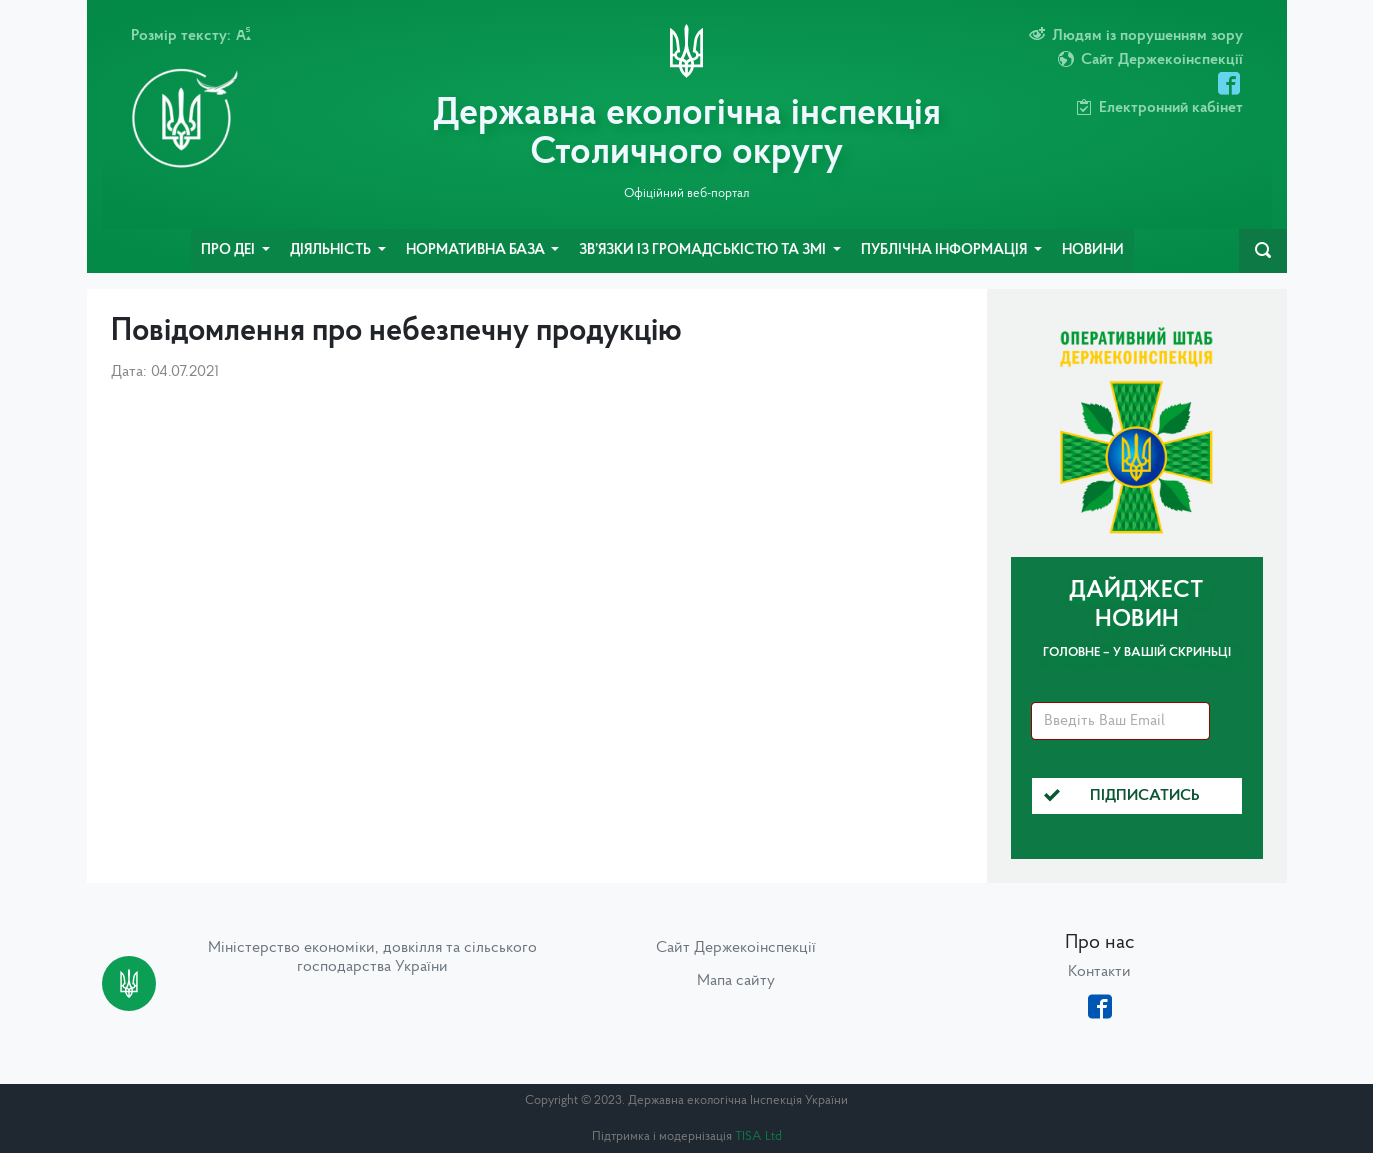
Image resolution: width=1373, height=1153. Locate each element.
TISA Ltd (758, 1136)
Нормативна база (477, 250)
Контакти (1099, 972)
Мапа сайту (736, 981)
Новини (1093, 250)
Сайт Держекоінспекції (736, 948)
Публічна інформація (945, 250)
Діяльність (332, 250)
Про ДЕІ (229, 250)
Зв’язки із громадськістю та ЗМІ (704, 250)
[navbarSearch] (1263, 251)
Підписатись (1122, 796)
